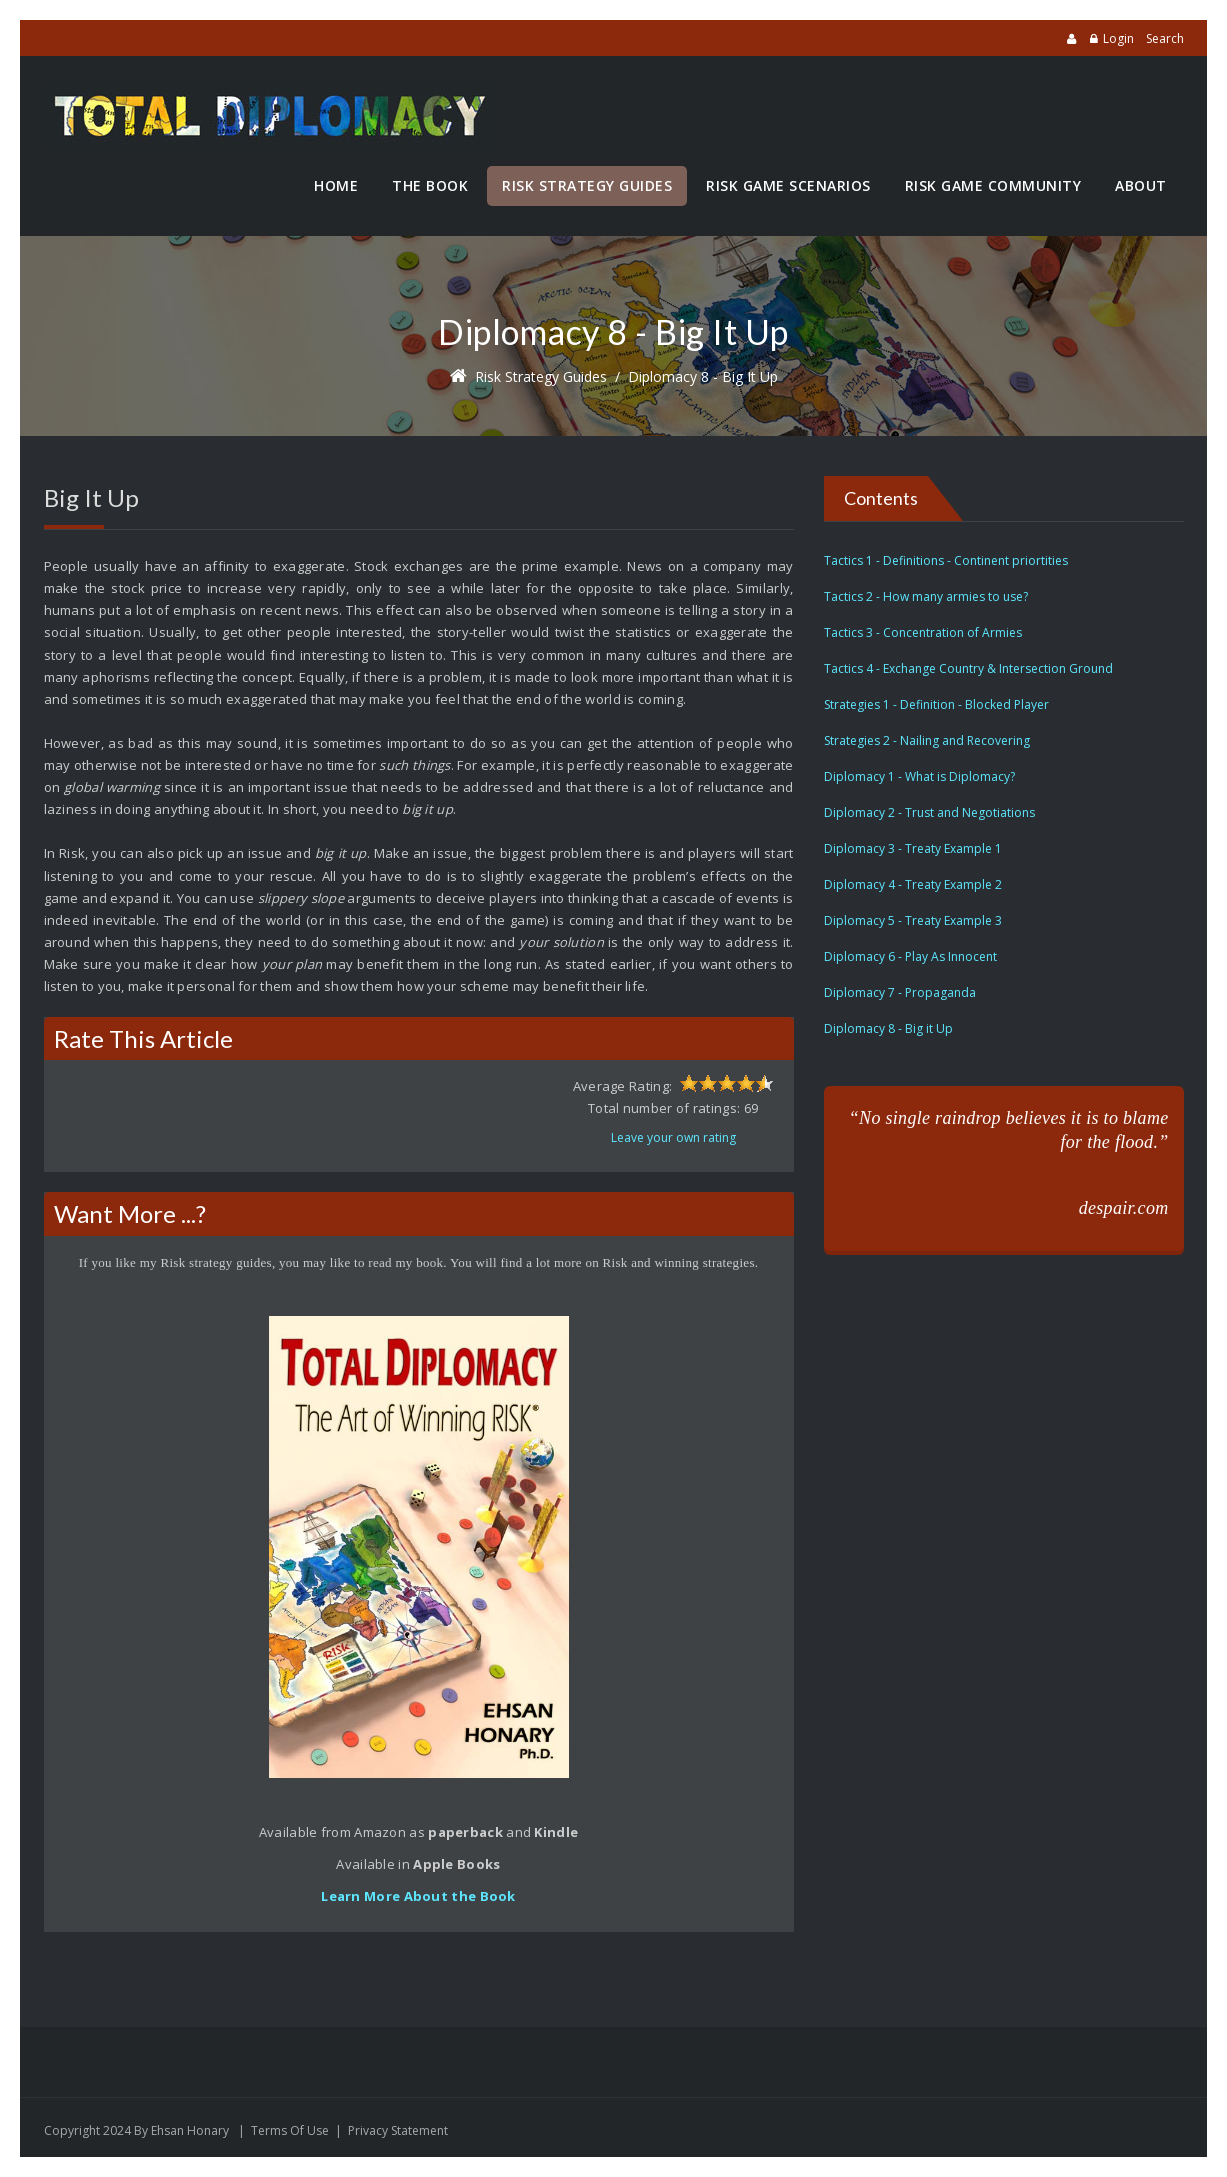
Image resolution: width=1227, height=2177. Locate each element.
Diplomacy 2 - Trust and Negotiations (929, 812)
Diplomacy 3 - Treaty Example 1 (913, 848)
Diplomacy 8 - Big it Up (703, 376)
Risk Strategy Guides (541, 376)
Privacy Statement (398, 2130)
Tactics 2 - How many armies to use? (926, 596)
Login (1118, 38)
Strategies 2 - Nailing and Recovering (927, 740)
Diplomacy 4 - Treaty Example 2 (913, 884)
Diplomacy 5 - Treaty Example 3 (913, 920)
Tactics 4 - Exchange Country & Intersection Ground (968, 668)
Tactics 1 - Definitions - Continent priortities (946, 560)
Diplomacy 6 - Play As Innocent (910, 956)
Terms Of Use (290, 2130)
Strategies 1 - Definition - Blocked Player (936, 704)
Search (1165, 38)
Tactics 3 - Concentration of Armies (923, 632)
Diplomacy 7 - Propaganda (900, 992)
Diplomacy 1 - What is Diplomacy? (919, 776)
